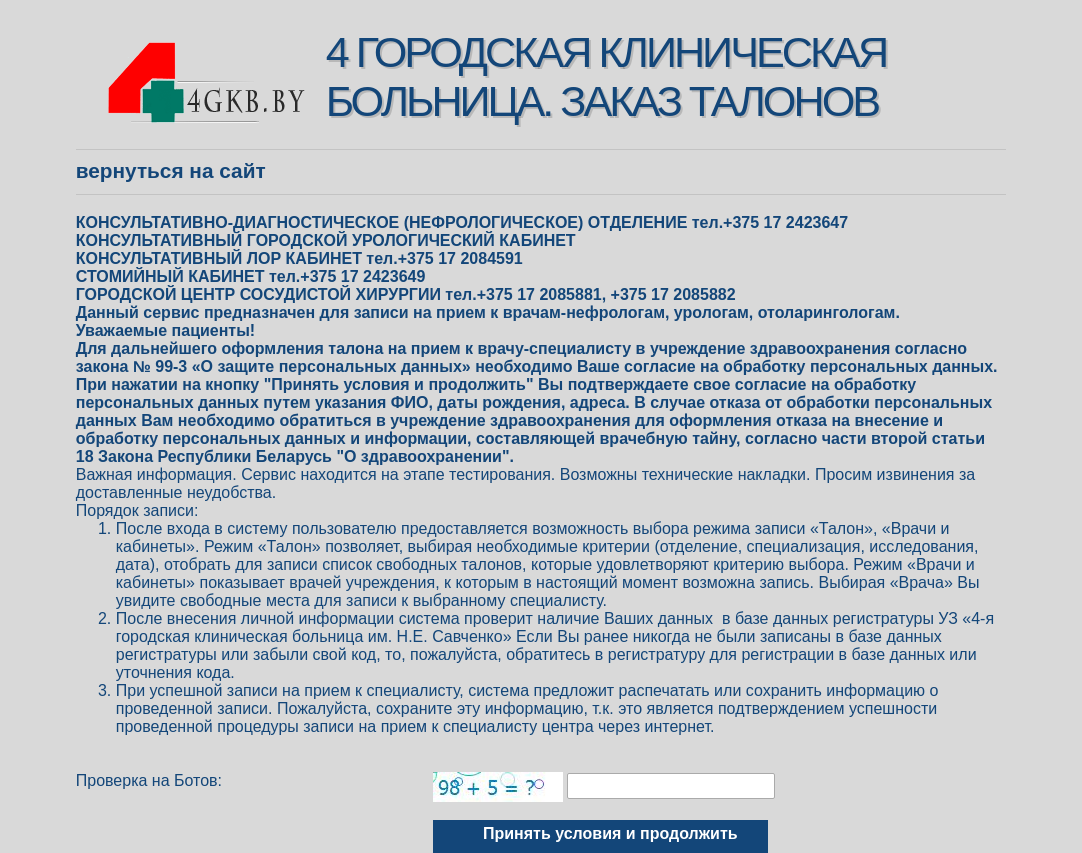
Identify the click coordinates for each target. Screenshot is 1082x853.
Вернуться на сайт (171, 170)
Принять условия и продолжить (610, 833)
